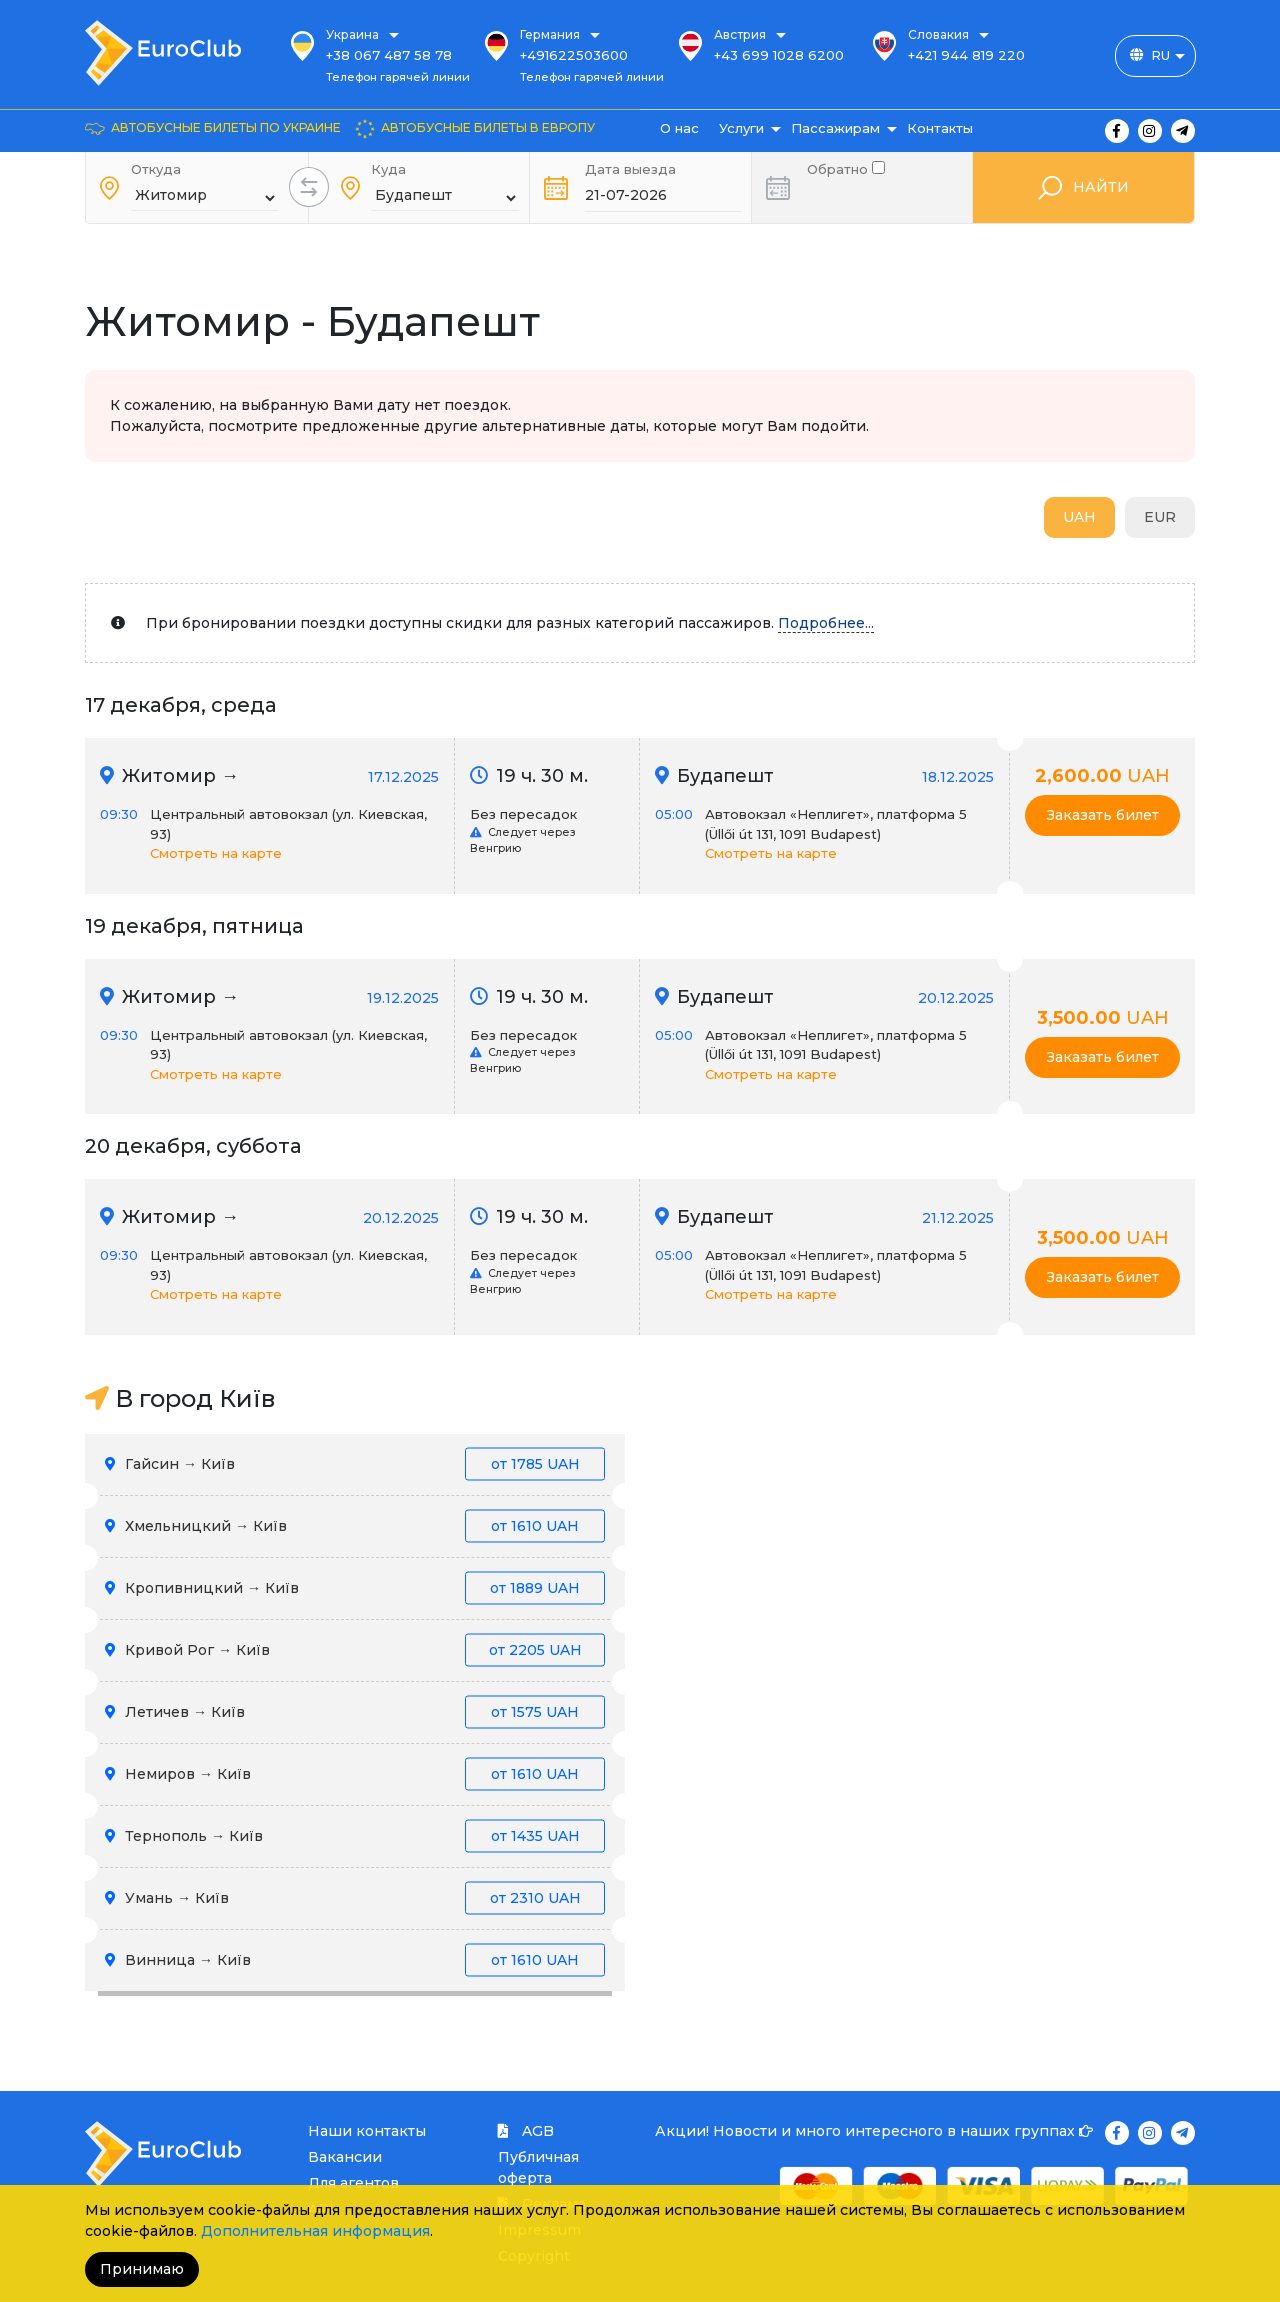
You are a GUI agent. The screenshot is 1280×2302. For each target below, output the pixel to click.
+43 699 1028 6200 (779, 55)
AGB (526, 2131)
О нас (679, 128)
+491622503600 (574, 55)
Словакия (938, 34)
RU (1160, 55)
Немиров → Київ (355, 1774)
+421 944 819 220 (966, 55)
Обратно (846, 167)
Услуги (741, 128)
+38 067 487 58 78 (389, 55)
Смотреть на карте (216, 853)
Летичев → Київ (355, 1712)
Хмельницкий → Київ (355, 1526)
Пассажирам (835, 128)
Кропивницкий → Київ (355, 1588)
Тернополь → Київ (355, 1836)
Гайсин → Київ (355, 1464)
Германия (550, 34)
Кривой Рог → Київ (355, 1650)
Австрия (740, 34)
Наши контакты (367, 2131)
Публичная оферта (538, 2167)
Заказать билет (1103, 815)
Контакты (940, 128)
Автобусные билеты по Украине (226, 127)
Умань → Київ (355, 1898)
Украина (352, 34)
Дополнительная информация (315, 2231)
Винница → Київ (355, 1960)
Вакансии (345, 2157)
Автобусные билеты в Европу (488, 127)
